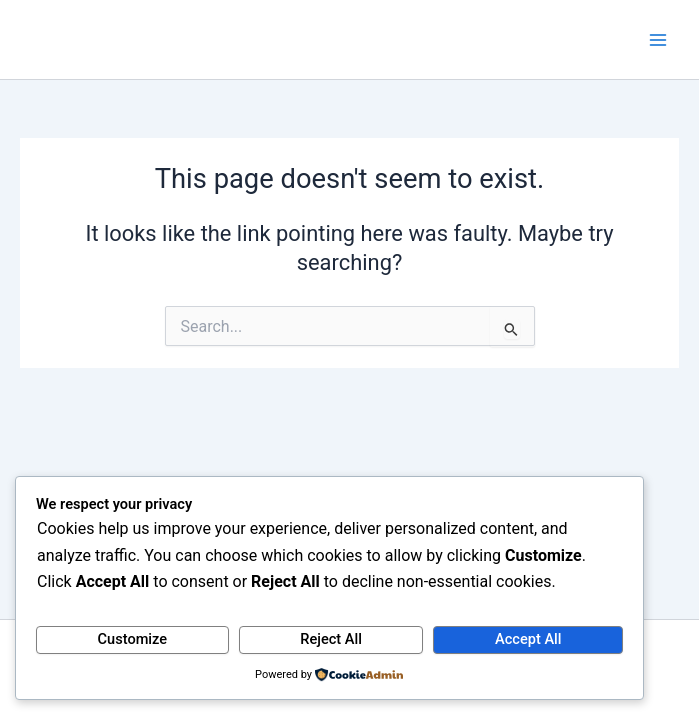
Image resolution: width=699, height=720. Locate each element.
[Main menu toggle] (658, 40)
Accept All (528, 639)
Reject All (331, 639)
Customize (133, 639)
